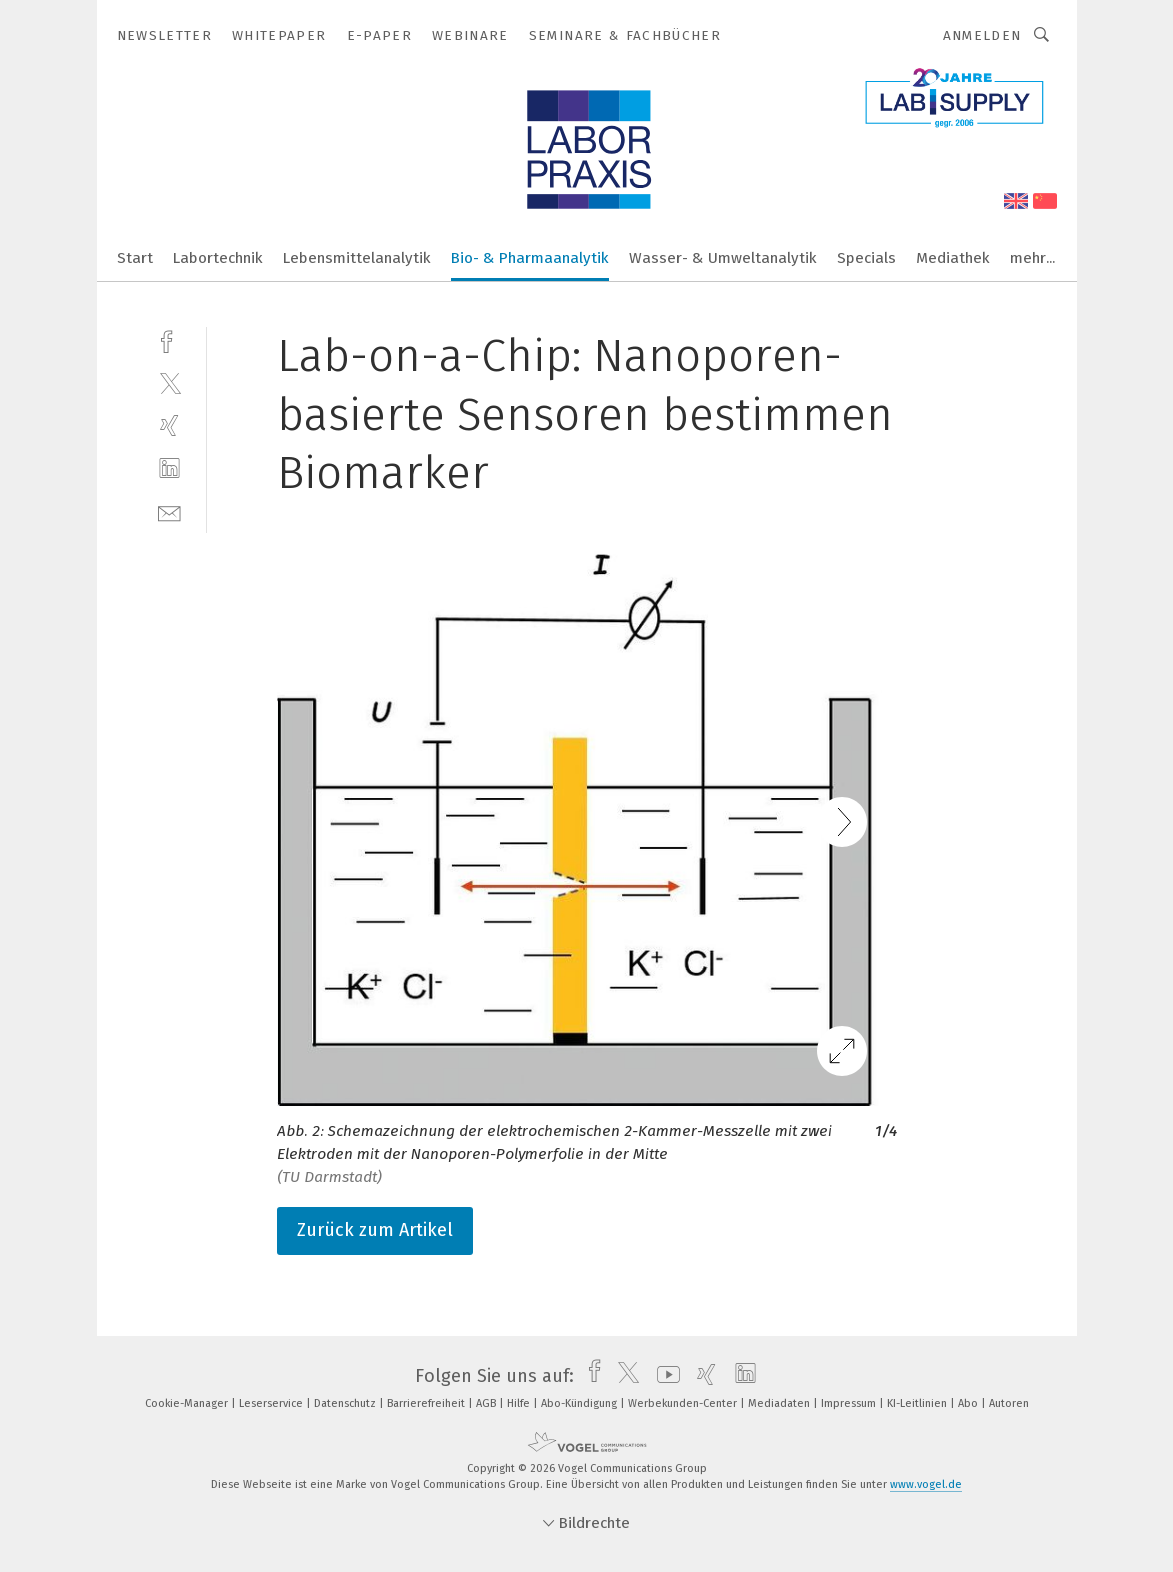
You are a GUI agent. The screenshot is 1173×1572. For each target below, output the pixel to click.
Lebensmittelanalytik (357, 258)
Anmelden (982, 35)
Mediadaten (780, 1403)
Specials (866, 258)
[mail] (169, 511)
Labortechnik (218, 258)
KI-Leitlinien (918, 1403)
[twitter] (169, 382)
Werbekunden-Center (684, 1403)
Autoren (1009, 1403)
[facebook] (169, 339)
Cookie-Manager (188, 1403)
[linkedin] (169, 468)
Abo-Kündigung (580, 1403)
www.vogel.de (926, 1484)
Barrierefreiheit (427, 1403)
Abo (969, 1403)
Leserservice (272, 1403)
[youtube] (663, 1376)
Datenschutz (346, 1403)
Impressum (850, 1403)
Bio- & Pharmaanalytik (530, 258)
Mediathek (953, 258)
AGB (487, 1403)
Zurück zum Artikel (375, 1230)
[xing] (169, 425)
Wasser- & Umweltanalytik (723, 258)
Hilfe (520, 1403)
